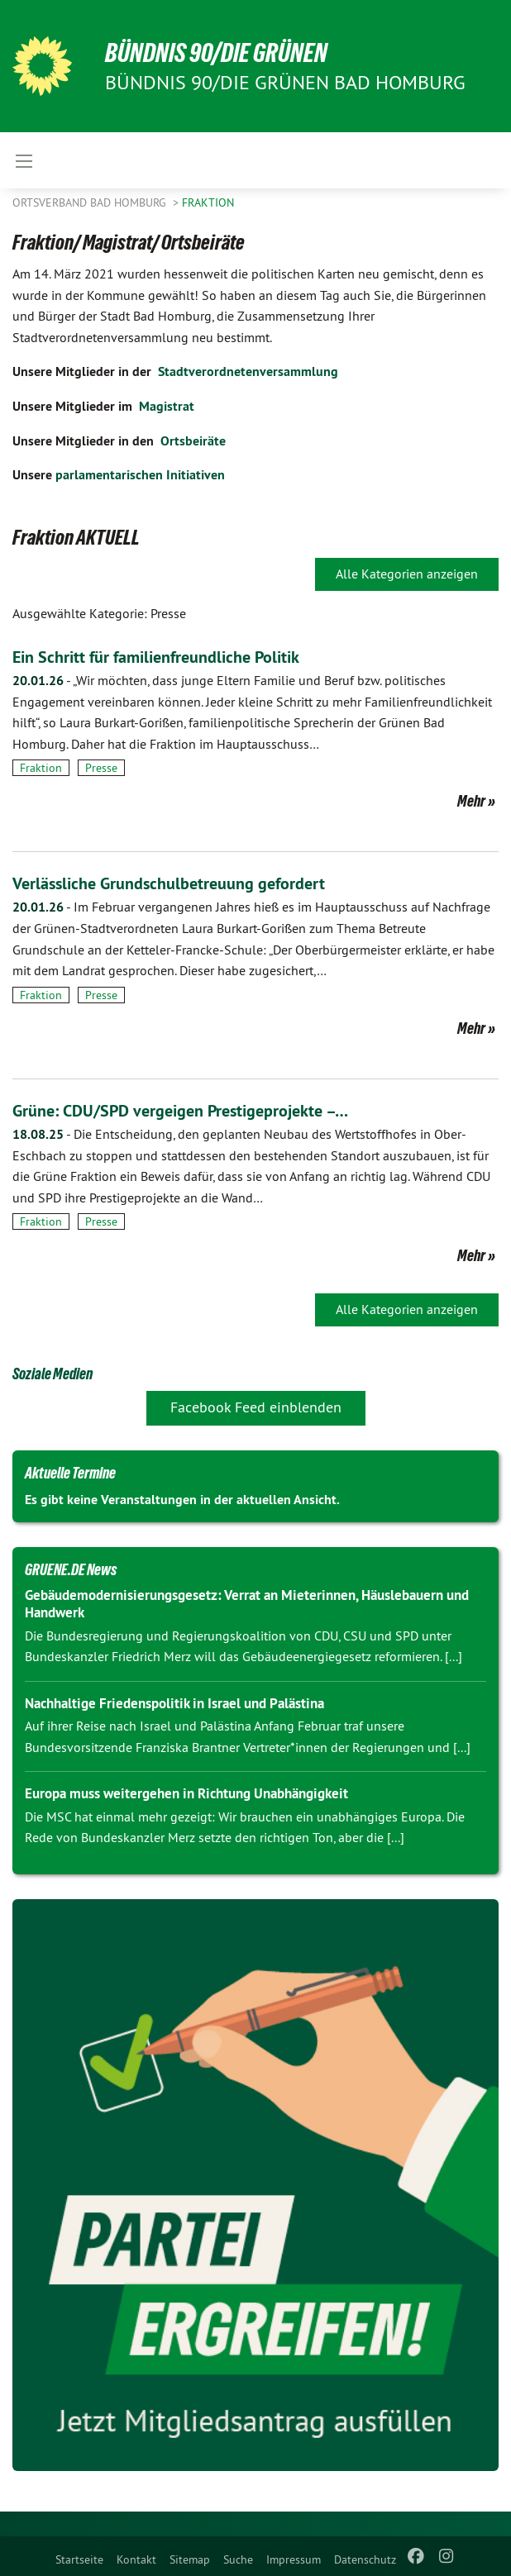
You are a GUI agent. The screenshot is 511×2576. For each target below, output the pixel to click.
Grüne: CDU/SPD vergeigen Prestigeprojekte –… (180, 1110)
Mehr (471, 801)
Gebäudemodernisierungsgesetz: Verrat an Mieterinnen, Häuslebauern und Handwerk (247, 1603)
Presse (101, 767)
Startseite (79, 2559)
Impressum (293, 2559)
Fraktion (208, 202)
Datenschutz (365, 2559)
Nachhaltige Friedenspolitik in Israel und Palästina (174, 1703)
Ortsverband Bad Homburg (91, 202)
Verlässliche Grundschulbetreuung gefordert (168, 883)
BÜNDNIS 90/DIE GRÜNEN (216, 53)
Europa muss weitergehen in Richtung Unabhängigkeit (186, 1793)
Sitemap (190, 2559)
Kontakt (136, 2559)
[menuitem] (79, 2556)
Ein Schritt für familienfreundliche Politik (155, 657)
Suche (238, 2559)
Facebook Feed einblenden (255, 1407)
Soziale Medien (52, 1373)
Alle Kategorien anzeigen (407, 573)
